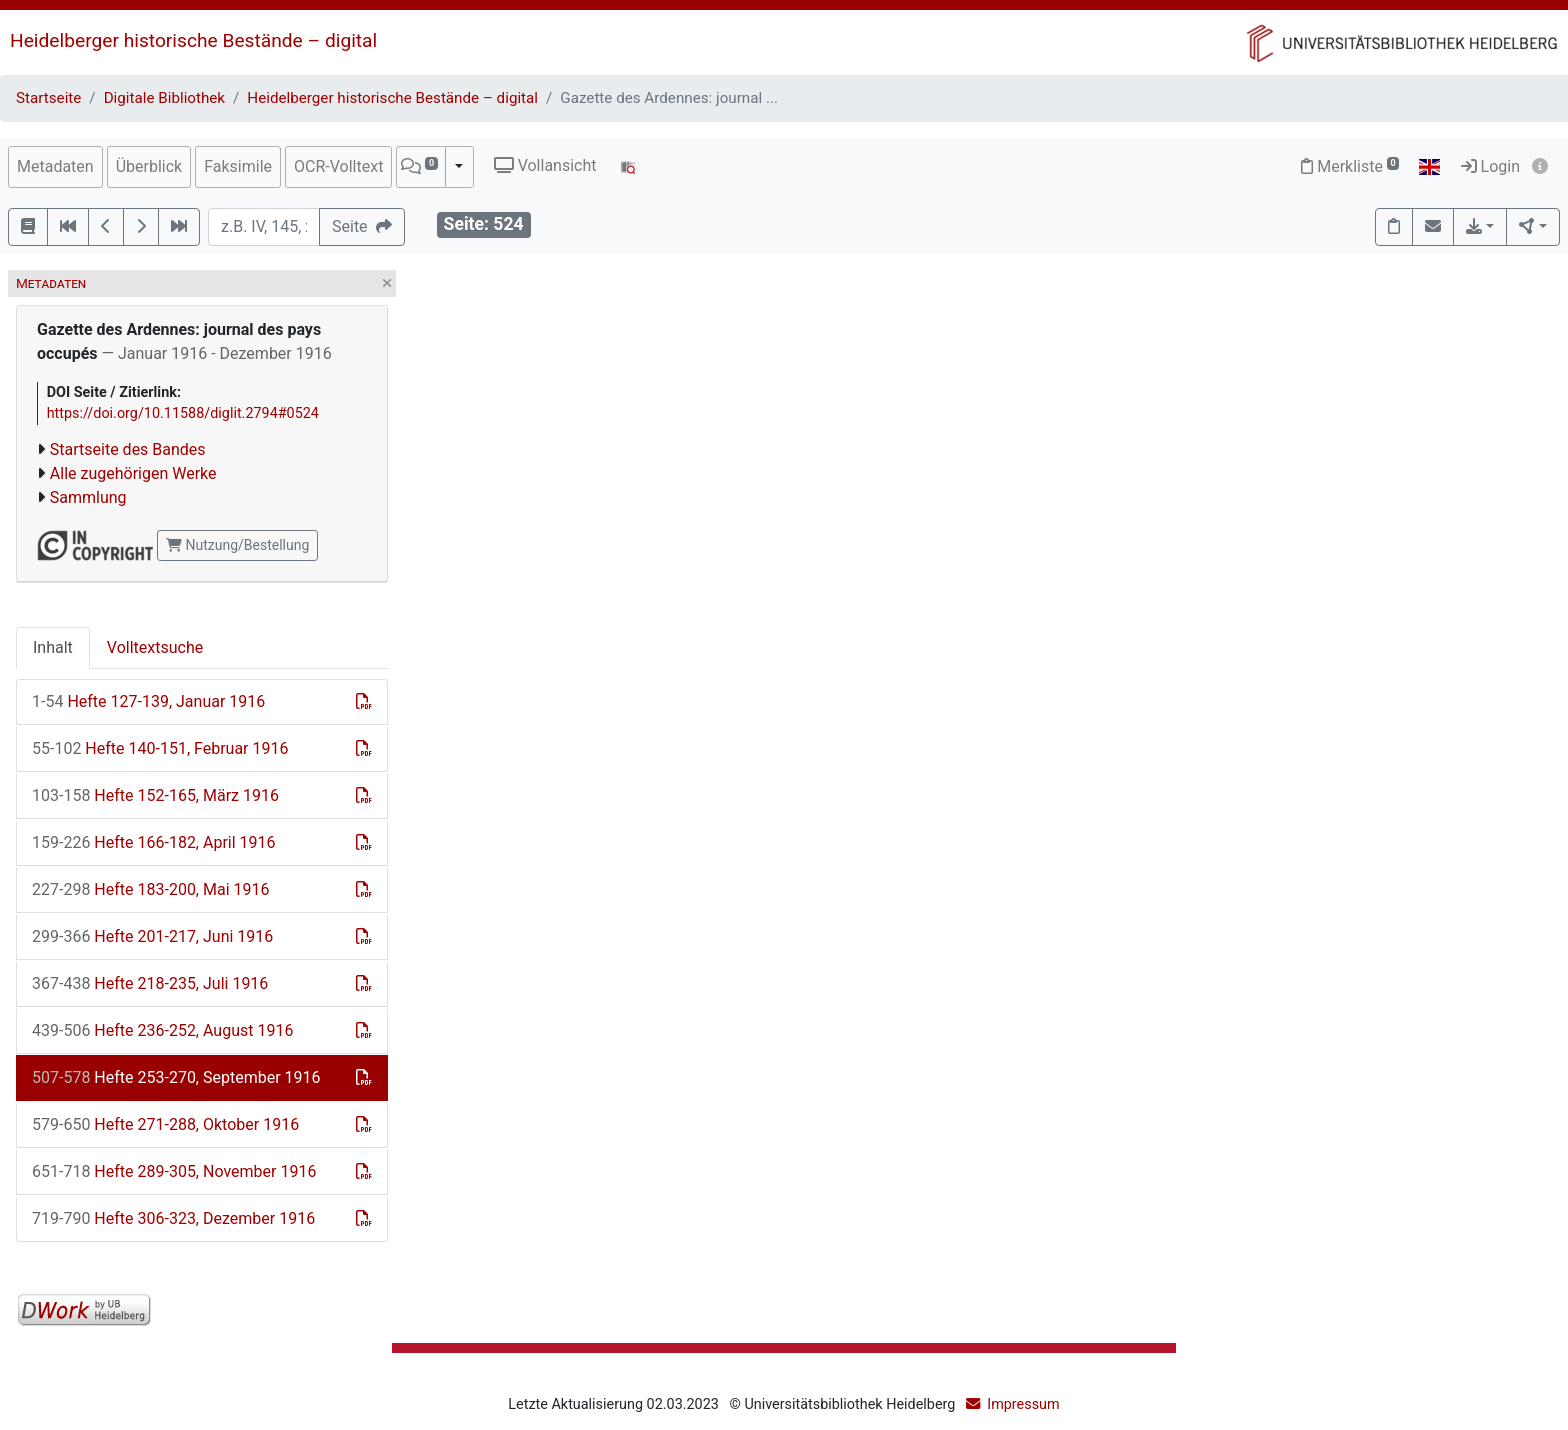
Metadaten (55, 166)
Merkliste (1350, 166)
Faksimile (238, 166)
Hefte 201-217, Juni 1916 (152, 936)
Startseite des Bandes (128, 449)
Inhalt (53, 647)
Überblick (149, 166)
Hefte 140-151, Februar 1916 (160, 748)
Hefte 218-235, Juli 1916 (150, 983)
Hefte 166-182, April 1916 (154, 842)
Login (1490, 166)
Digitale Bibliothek (164, 98)
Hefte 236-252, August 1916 (162, 1030)
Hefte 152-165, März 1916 (155, 795)
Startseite (48, 98)
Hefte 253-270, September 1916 (176, 1077)
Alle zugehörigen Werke (133, 473)
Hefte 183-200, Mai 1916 (150, 889)
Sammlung (88, 497)
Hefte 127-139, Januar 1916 (148, 701)
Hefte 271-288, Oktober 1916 (165, 1124)
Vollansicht (545, 165)
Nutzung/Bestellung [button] (237, 545)
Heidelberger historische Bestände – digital (193, 40)
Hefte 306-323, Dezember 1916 (173, 1218)
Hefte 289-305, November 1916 (174, 1171)
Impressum (1023, 1404)
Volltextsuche (155, 647)
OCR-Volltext (338, 166)
